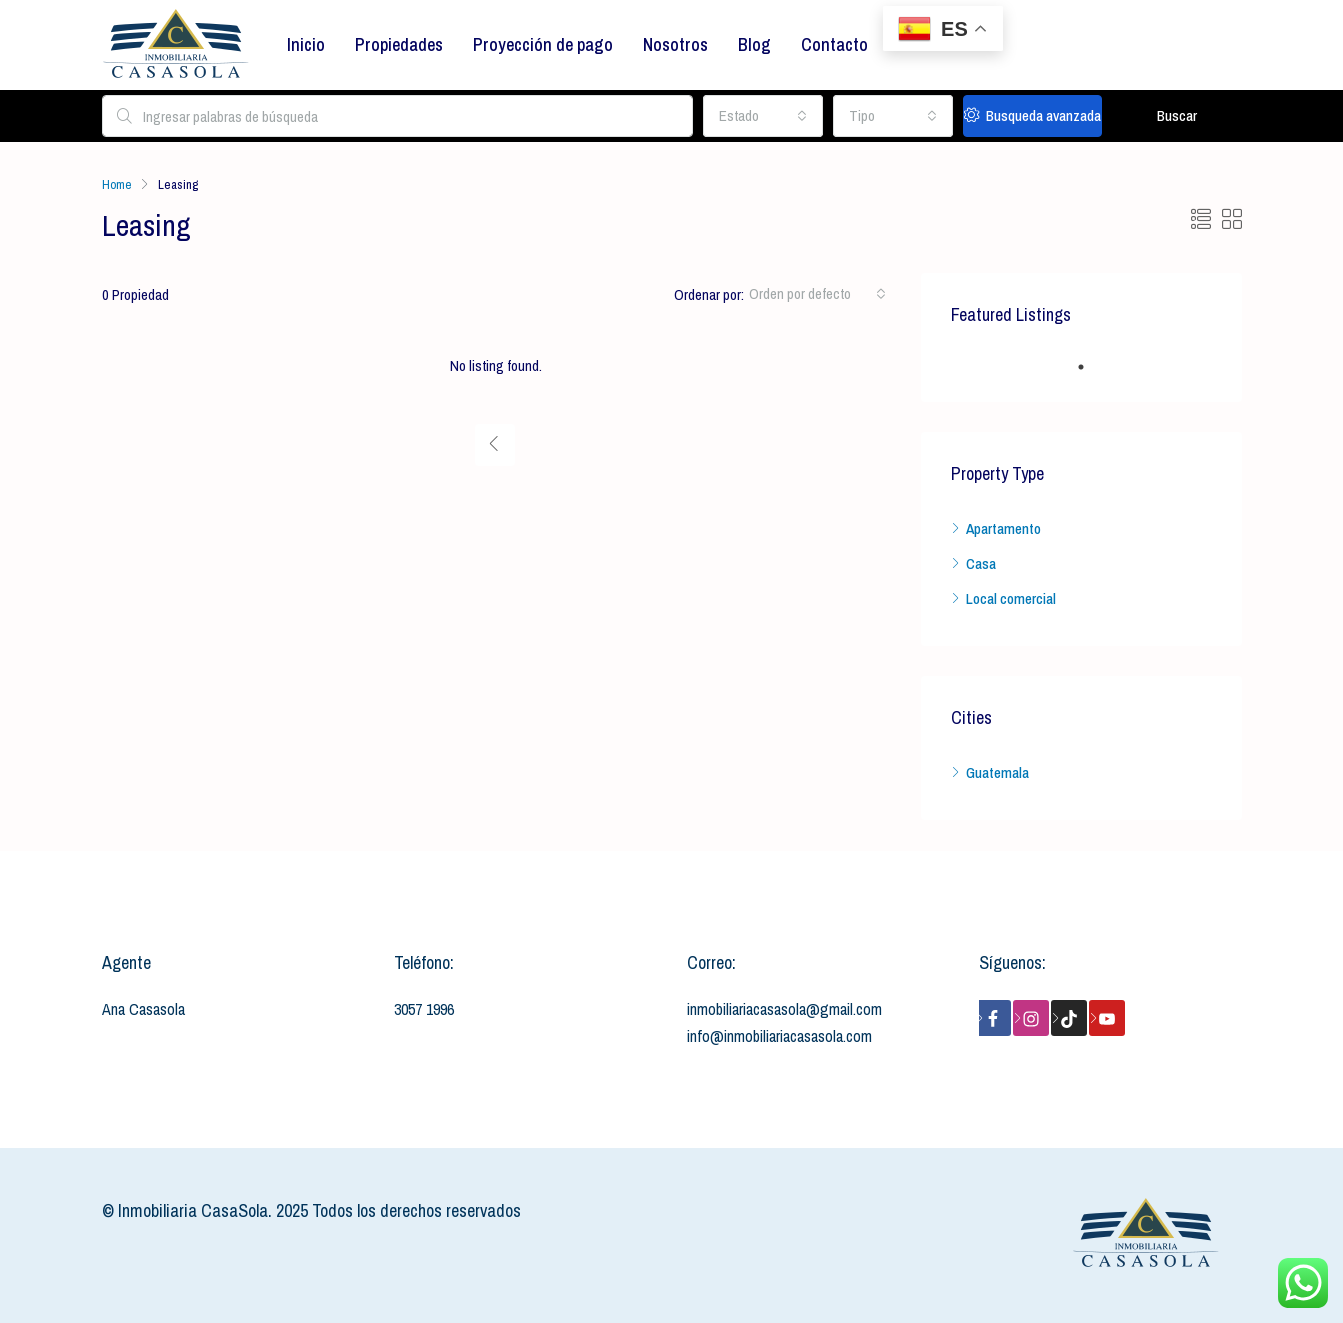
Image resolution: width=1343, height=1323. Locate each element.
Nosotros (675, 44)
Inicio (306, 44)
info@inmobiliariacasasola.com (779, 1036)
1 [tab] (1091, 367)
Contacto (834, 44)
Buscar (1177, 115)
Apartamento (1003, 528)
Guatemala (997, 772)
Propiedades (399, 44)
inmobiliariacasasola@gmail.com (784, 1009)
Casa (981, 563)
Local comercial (1011, 598)
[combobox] (763, 116)
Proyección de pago (543, 44)
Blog (754, 44)
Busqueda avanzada (1032, 115)
